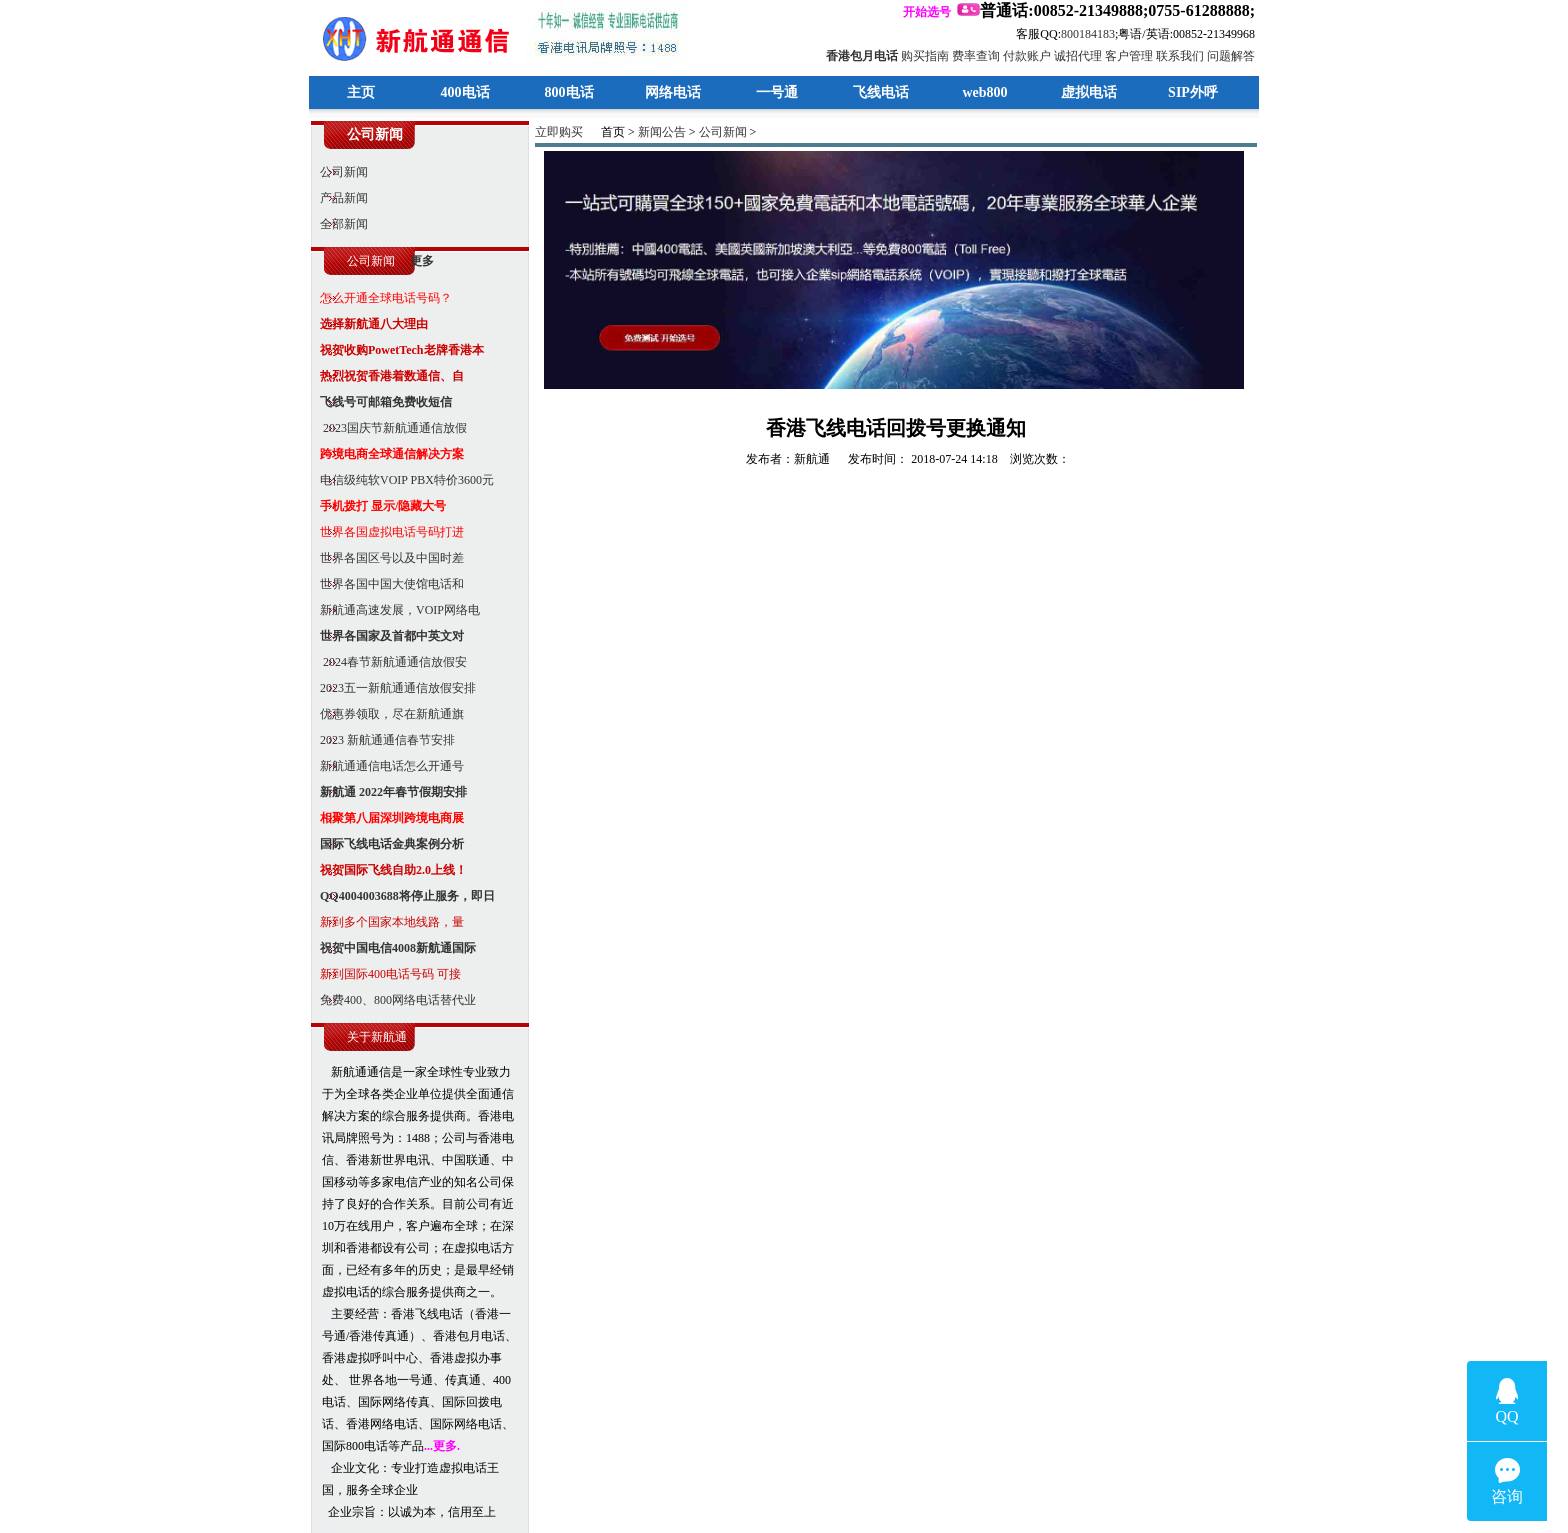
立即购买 (559, 132)
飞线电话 (881, 92)
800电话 (569, 92)
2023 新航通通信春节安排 (383, 740)
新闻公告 (662, 132)
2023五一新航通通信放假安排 (393, 688)
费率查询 (976, 56)
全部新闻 (339, 224)
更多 (422, 261)
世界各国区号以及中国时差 (387, 558)
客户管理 (1129, 56)
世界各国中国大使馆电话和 (387, 584)
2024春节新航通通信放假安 (389, 662)
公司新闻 (339, 172)
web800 (984, 92)
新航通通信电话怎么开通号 (387, 766)
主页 (361, 92)
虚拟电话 (1089, 92)
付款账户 (1027, 56)
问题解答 (1231, 56)
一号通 (777, 92)
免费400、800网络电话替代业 (393, 1000)
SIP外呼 (1193, 92)
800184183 (1088, 34)
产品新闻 (339, 198)
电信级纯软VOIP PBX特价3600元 (402, 480)
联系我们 (1180, 56)
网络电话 (673, 92)
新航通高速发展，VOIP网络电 (395, 610)
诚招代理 (1078, 56)
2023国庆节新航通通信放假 (389, 428)
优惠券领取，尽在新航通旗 (387, 714)
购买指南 (925, 56)
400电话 (465, 92)
